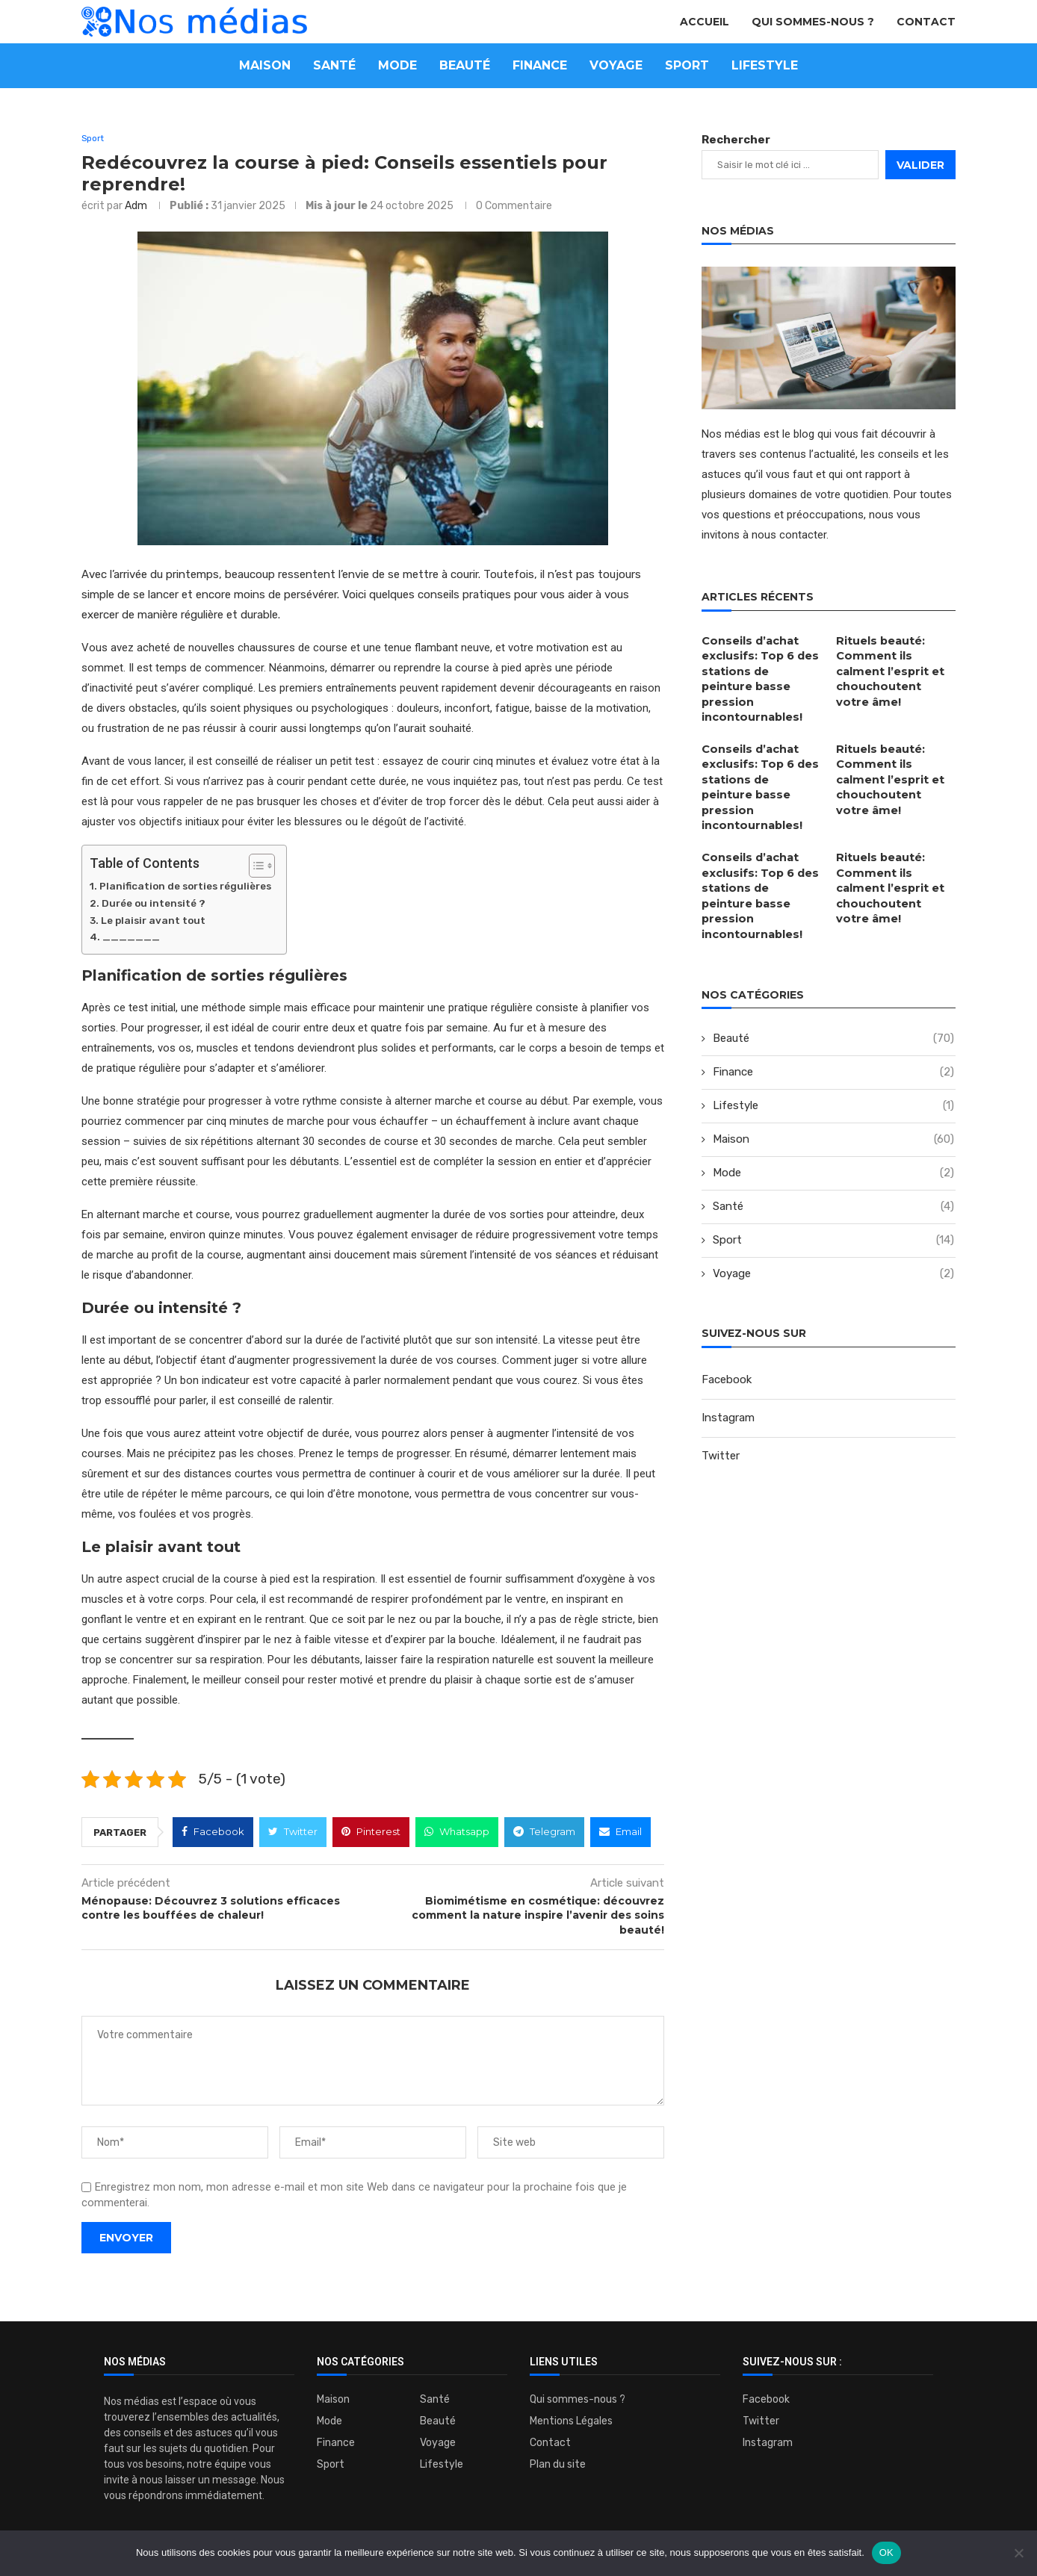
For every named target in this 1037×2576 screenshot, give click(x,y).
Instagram (728, 1361)
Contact (926, 21)
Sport (687, 65)
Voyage (616, 65)
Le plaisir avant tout (153, 921)
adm (136, 207)
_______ (131, 938)
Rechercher (736, 139)
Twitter (721, 1399)
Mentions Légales (571, 2422)
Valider (920, 165)
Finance (540, 65)
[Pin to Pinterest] (370, 1833)
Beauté (464, 65)
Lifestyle (764, 65)
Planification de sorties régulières (185, 887)
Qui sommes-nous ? (813, 21)
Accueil (704, 21)
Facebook (727, 1322)
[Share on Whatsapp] (456, 1833)
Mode (397, 65)
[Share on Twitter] (292, 1833)
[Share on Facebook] (213, 1833)
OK (886, 2552)
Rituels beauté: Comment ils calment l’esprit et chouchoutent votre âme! (894, 669)
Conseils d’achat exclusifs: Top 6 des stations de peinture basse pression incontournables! (761, 669)
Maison (265, 65)
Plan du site (558, 2465)
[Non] (1018, 2552)
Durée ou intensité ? (153, 904)
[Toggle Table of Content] (254, 867)
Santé (334, 65)
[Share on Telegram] (544, 1833)
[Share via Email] (620, 1833)
